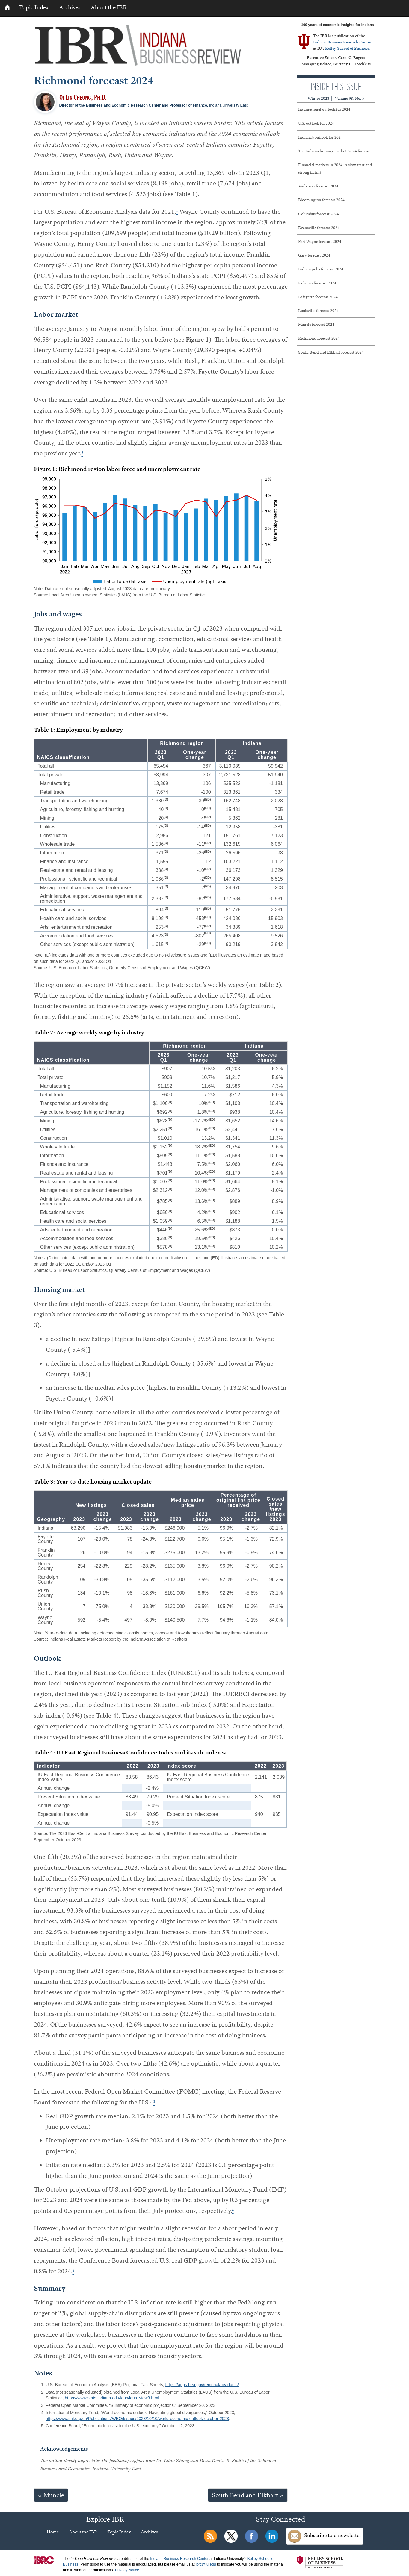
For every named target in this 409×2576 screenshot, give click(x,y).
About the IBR (109, 7)
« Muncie (51, 2495)
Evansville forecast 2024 (318, 227)
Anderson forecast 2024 (318, 186)
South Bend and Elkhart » (248, 2495)
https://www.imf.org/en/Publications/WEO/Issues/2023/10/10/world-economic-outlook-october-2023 (137, 2418)
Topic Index (34, 7)
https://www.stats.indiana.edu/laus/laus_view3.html (112, 2397)
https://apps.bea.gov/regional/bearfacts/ (202, 2384)
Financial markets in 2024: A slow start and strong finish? (335, 168)
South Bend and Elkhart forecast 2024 (331, 352)
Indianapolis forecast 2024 (320, 269)
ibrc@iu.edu (206, 2564)
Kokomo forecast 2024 (317, 283)
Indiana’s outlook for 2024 (320, 137)
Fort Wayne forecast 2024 (319, 241)
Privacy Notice (127, 2570)
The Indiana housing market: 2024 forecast (334, 151)
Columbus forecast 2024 (318, 213)
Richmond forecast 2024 (319, 338)
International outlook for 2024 (324, 109)
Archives (69, 7)
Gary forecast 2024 (314, 255)
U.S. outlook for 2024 (316, 123)
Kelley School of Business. (347, 48)
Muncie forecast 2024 (316, 324)
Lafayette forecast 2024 (318, 296)
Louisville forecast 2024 (318, 310)
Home (53, 2532)
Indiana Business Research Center (342, 42)
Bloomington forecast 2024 (321, 199)
